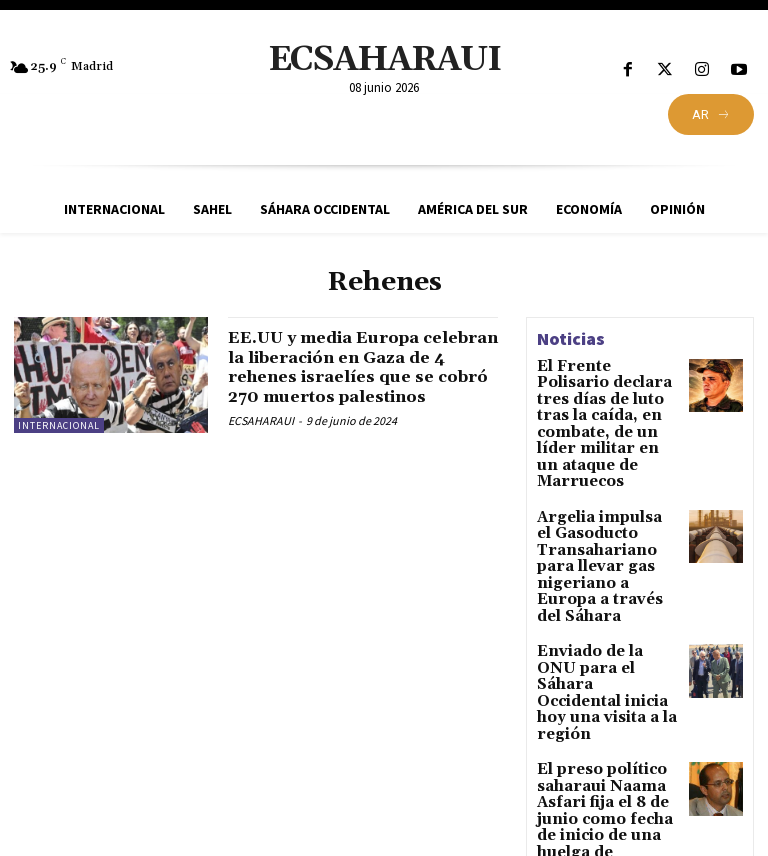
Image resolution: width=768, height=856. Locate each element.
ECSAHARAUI (261, 440)
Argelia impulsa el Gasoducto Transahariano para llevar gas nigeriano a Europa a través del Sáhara (606, 500)
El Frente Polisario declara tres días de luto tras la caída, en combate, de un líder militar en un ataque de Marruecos (602, 400)
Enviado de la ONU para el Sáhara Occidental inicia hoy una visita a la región (604, 587)
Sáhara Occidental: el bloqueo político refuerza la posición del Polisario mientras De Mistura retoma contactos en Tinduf (608, 774)
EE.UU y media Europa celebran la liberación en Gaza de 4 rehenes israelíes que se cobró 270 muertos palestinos (359, 377)
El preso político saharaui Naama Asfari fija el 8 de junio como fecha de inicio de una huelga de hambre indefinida (608, 674)
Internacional (59, 425)
